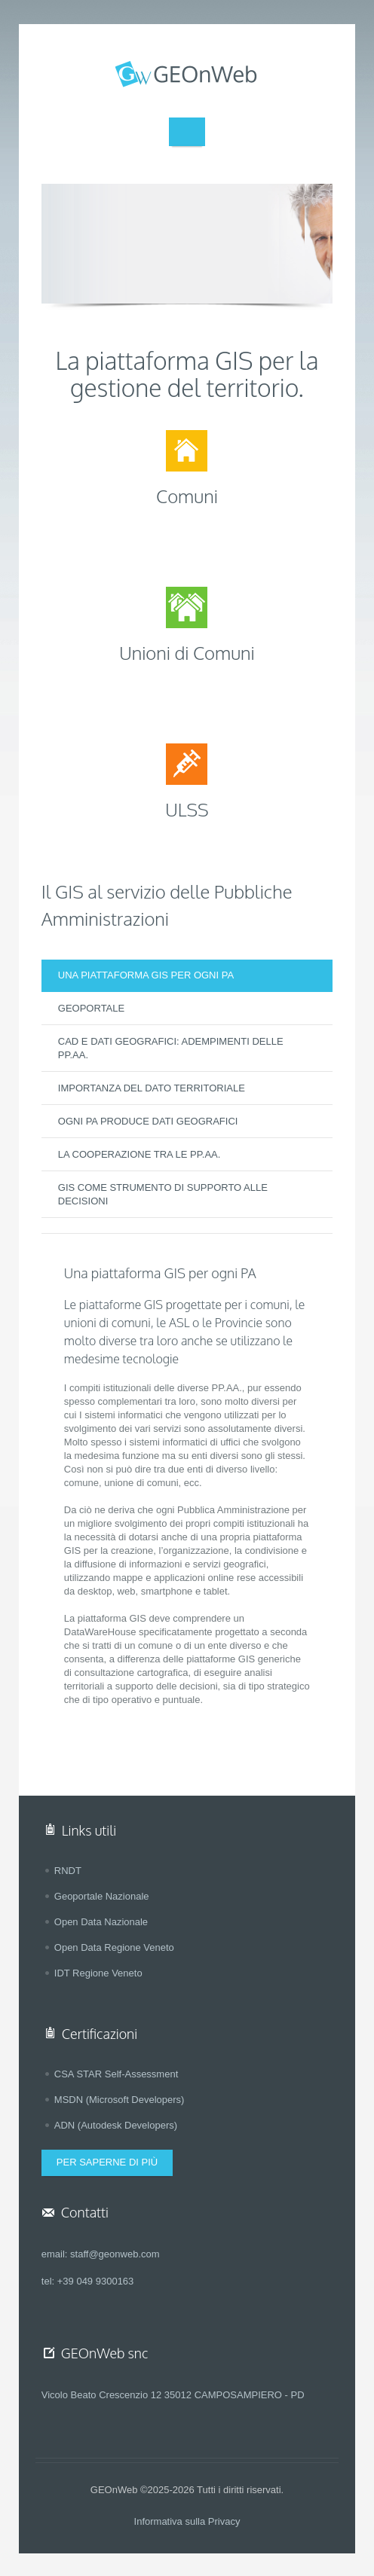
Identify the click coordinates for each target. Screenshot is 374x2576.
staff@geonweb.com (114, 2254)
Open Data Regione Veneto (114, 1947)
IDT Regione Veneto (98, 1973)
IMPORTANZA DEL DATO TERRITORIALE (151, 1088)
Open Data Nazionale (101, 1921)
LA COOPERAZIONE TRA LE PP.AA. (139, 1154)
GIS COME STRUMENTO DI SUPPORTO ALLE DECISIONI (163, 1194)
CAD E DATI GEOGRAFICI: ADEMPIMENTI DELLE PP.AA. (171, 1048)
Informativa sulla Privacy (187, 2521)
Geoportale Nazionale (101, 1896)
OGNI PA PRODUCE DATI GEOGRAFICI (148, 1121)
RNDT (67, 1870)
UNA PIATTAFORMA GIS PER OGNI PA (146, 975)
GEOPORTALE (91, 1008)
